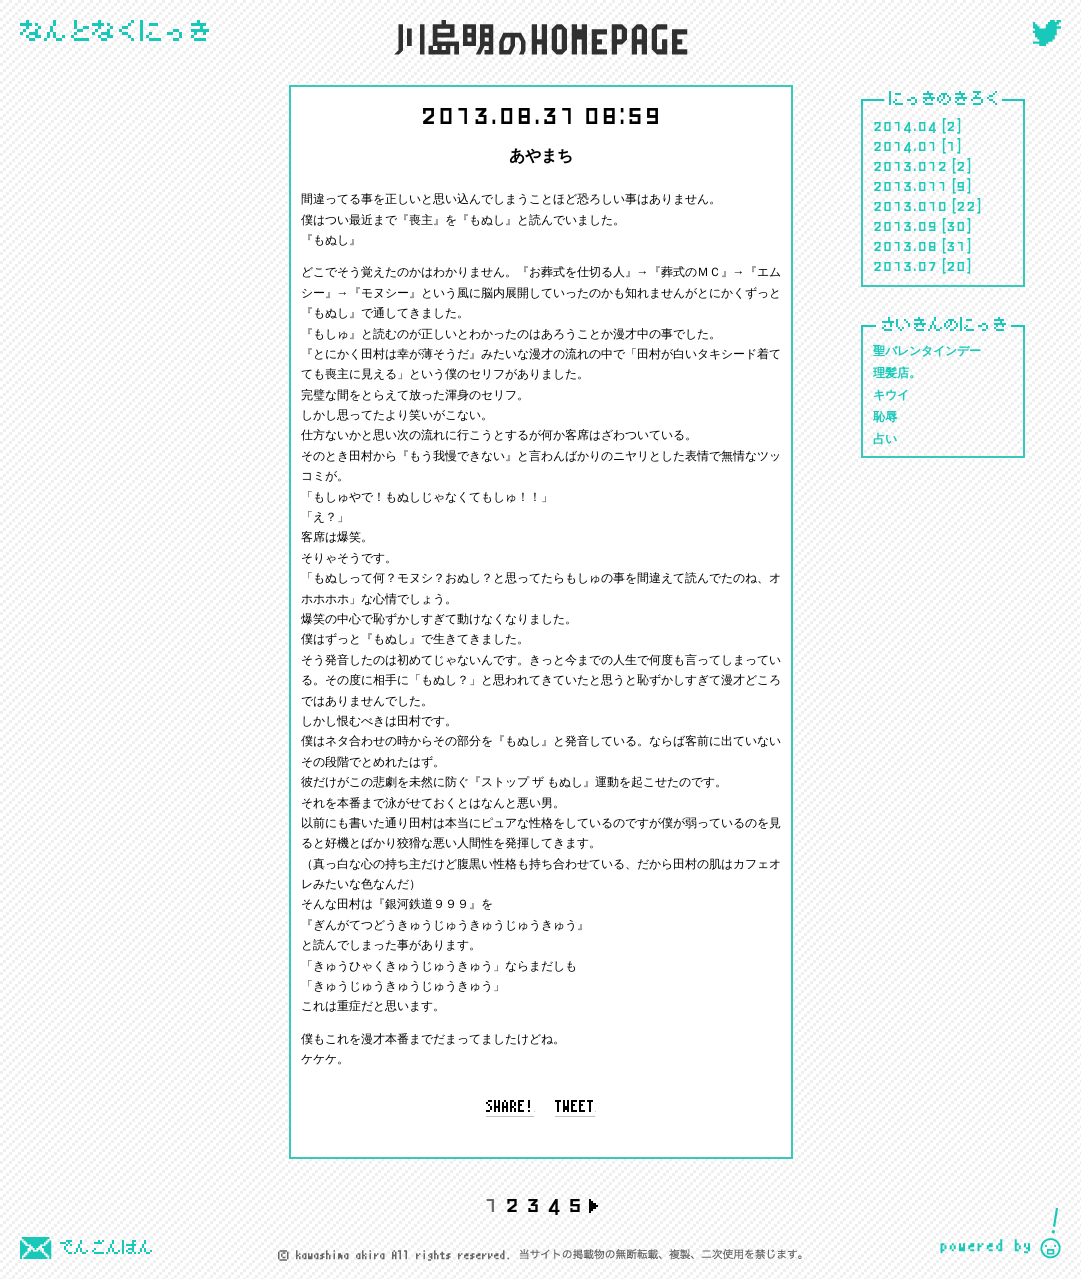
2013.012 (910, 165)
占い (885, 439)
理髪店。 (897, 373)
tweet (575, 1108)
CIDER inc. (1000, 1233)
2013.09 (905, 225)
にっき (116, 32)
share (510, 1108)
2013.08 (905, 245)
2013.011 (910, 185)
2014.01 (905, 145)
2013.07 (905, 265)
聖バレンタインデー (927, 351)
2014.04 (905, 125)
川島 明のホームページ (541, 37)
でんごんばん (87, 1248)
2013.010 (910, 205)
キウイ (891, 395)
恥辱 (885, 417)
